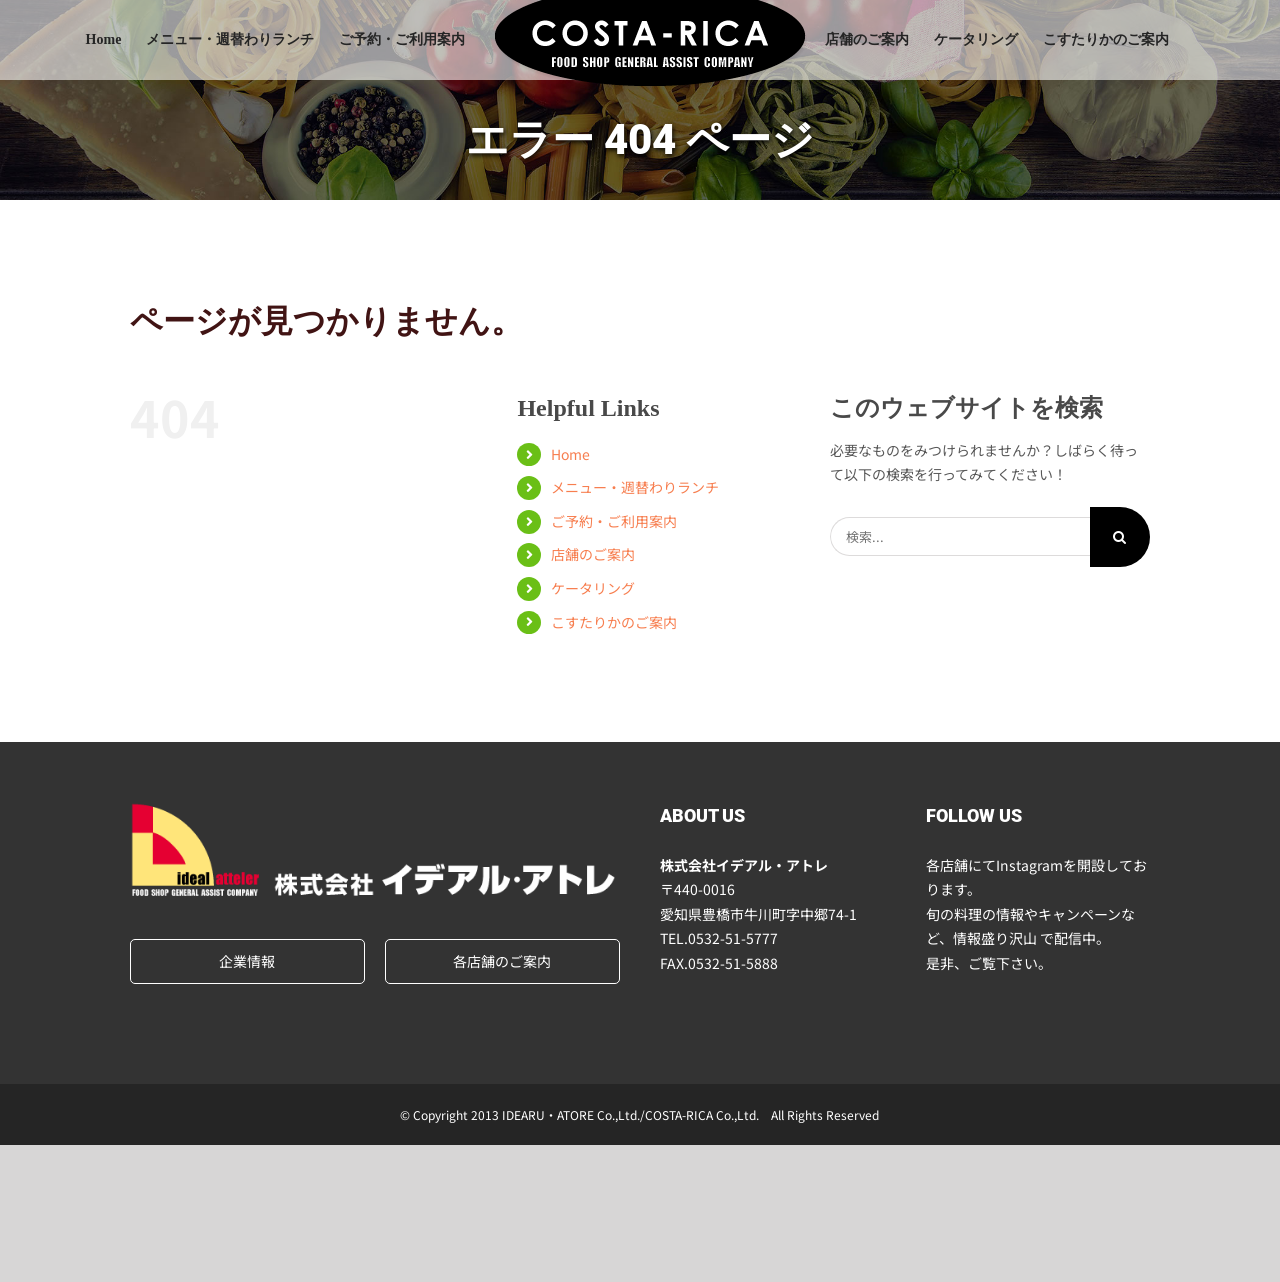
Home (570, 454)
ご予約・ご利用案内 (614, 521)
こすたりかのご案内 (614, 622)
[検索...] (960, 536)
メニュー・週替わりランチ (635, 487)
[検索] (1120, 537)
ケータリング (593, 588)
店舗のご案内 (593, 554)
